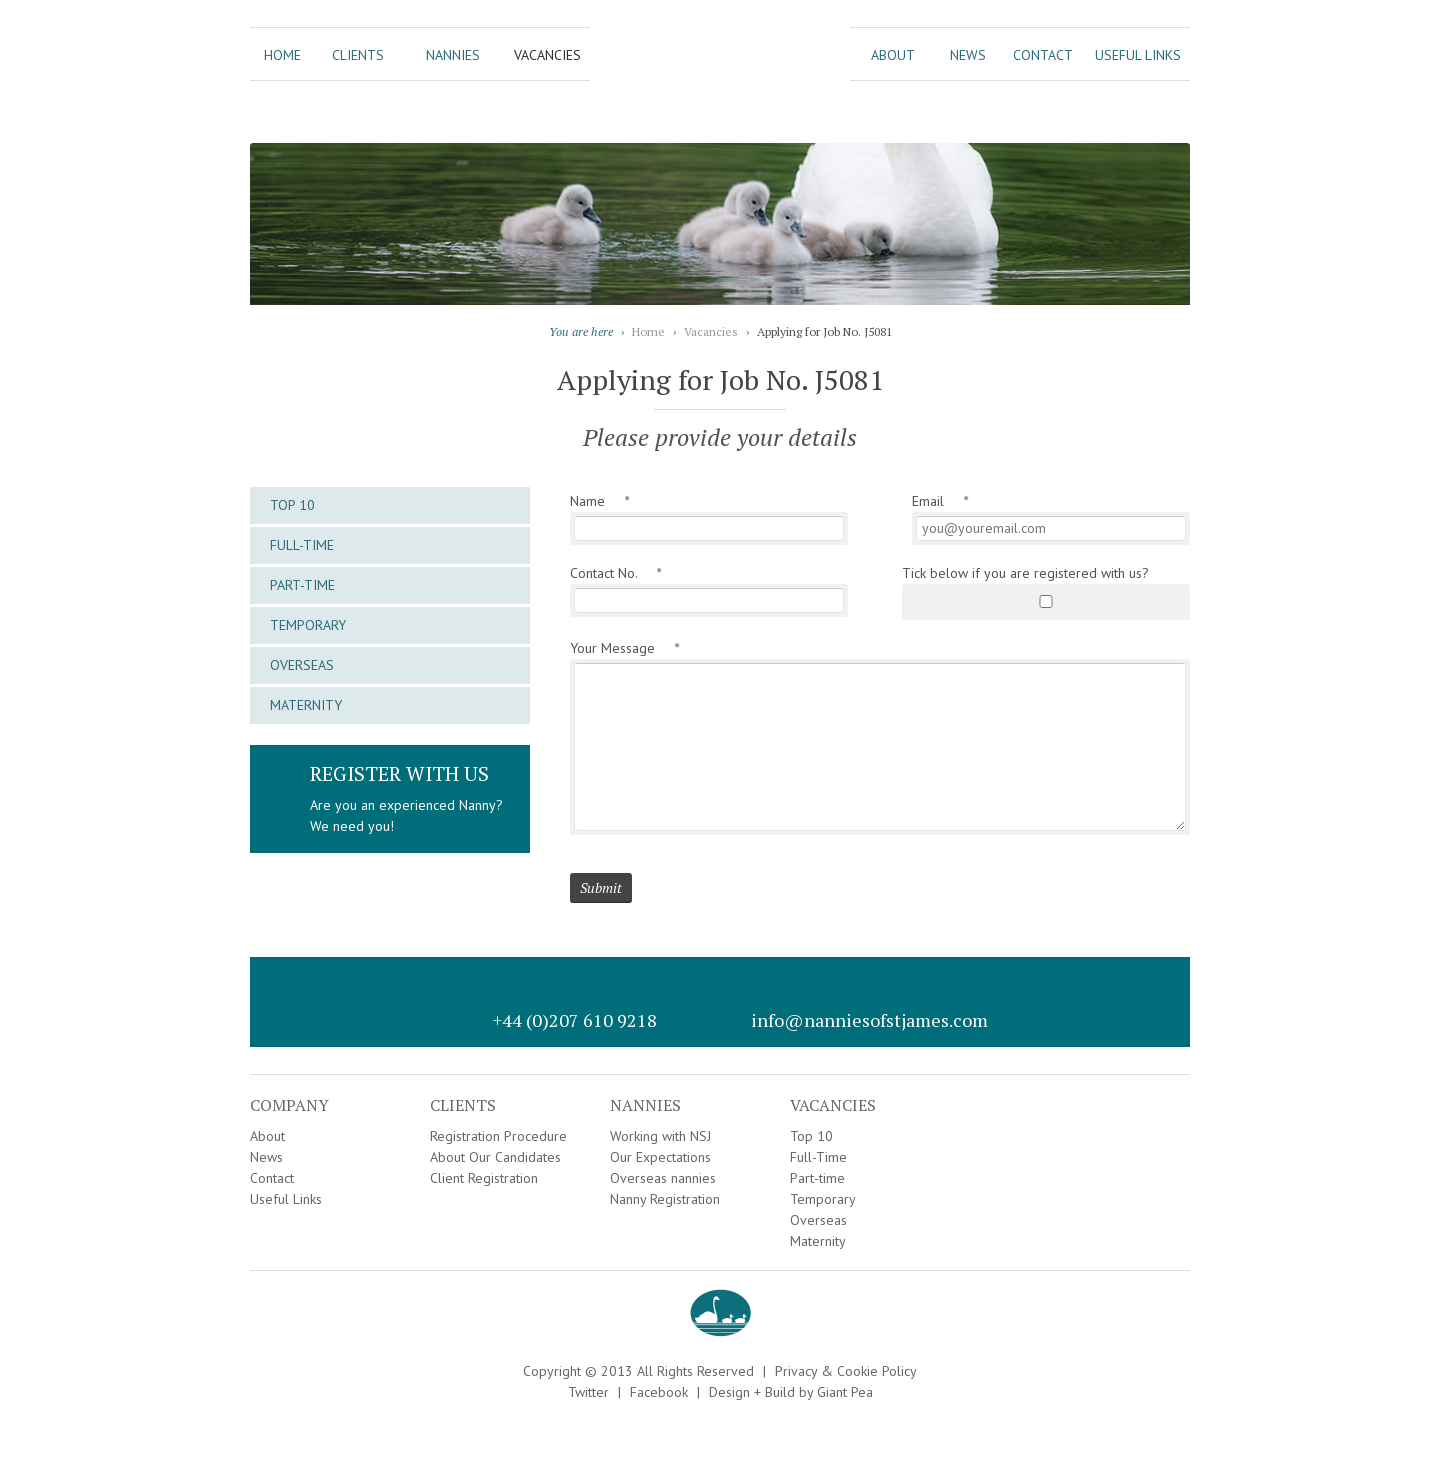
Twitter (588, 1392)
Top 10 (292, 505)
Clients (358, 55)
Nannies (453, 55)
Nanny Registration (665, 1199)
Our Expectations (660, 1157)
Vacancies (547, 55)
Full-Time (302, 545)
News (968, 55)
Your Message (624, 648)
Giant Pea (845, 1392)
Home (282, 55)
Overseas (302, 665)
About (893, 55)
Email (940, 501)
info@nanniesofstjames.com (869, 1020)
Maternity (306, 705)
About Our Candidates (495, 1157)
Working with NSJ (660, 1136)
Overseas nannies (663, 1178)
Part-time (302, 585)
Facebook (659, 1392)
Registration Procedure (498, 1136)
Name (599, 501)
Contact (1043, 55)
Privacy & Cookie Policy (846, 1371)
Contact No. (615, 573)
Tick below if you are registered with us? (1025, 573)
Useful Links (1138, 55)
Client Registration (484, 1178)
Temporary (308, 625)
